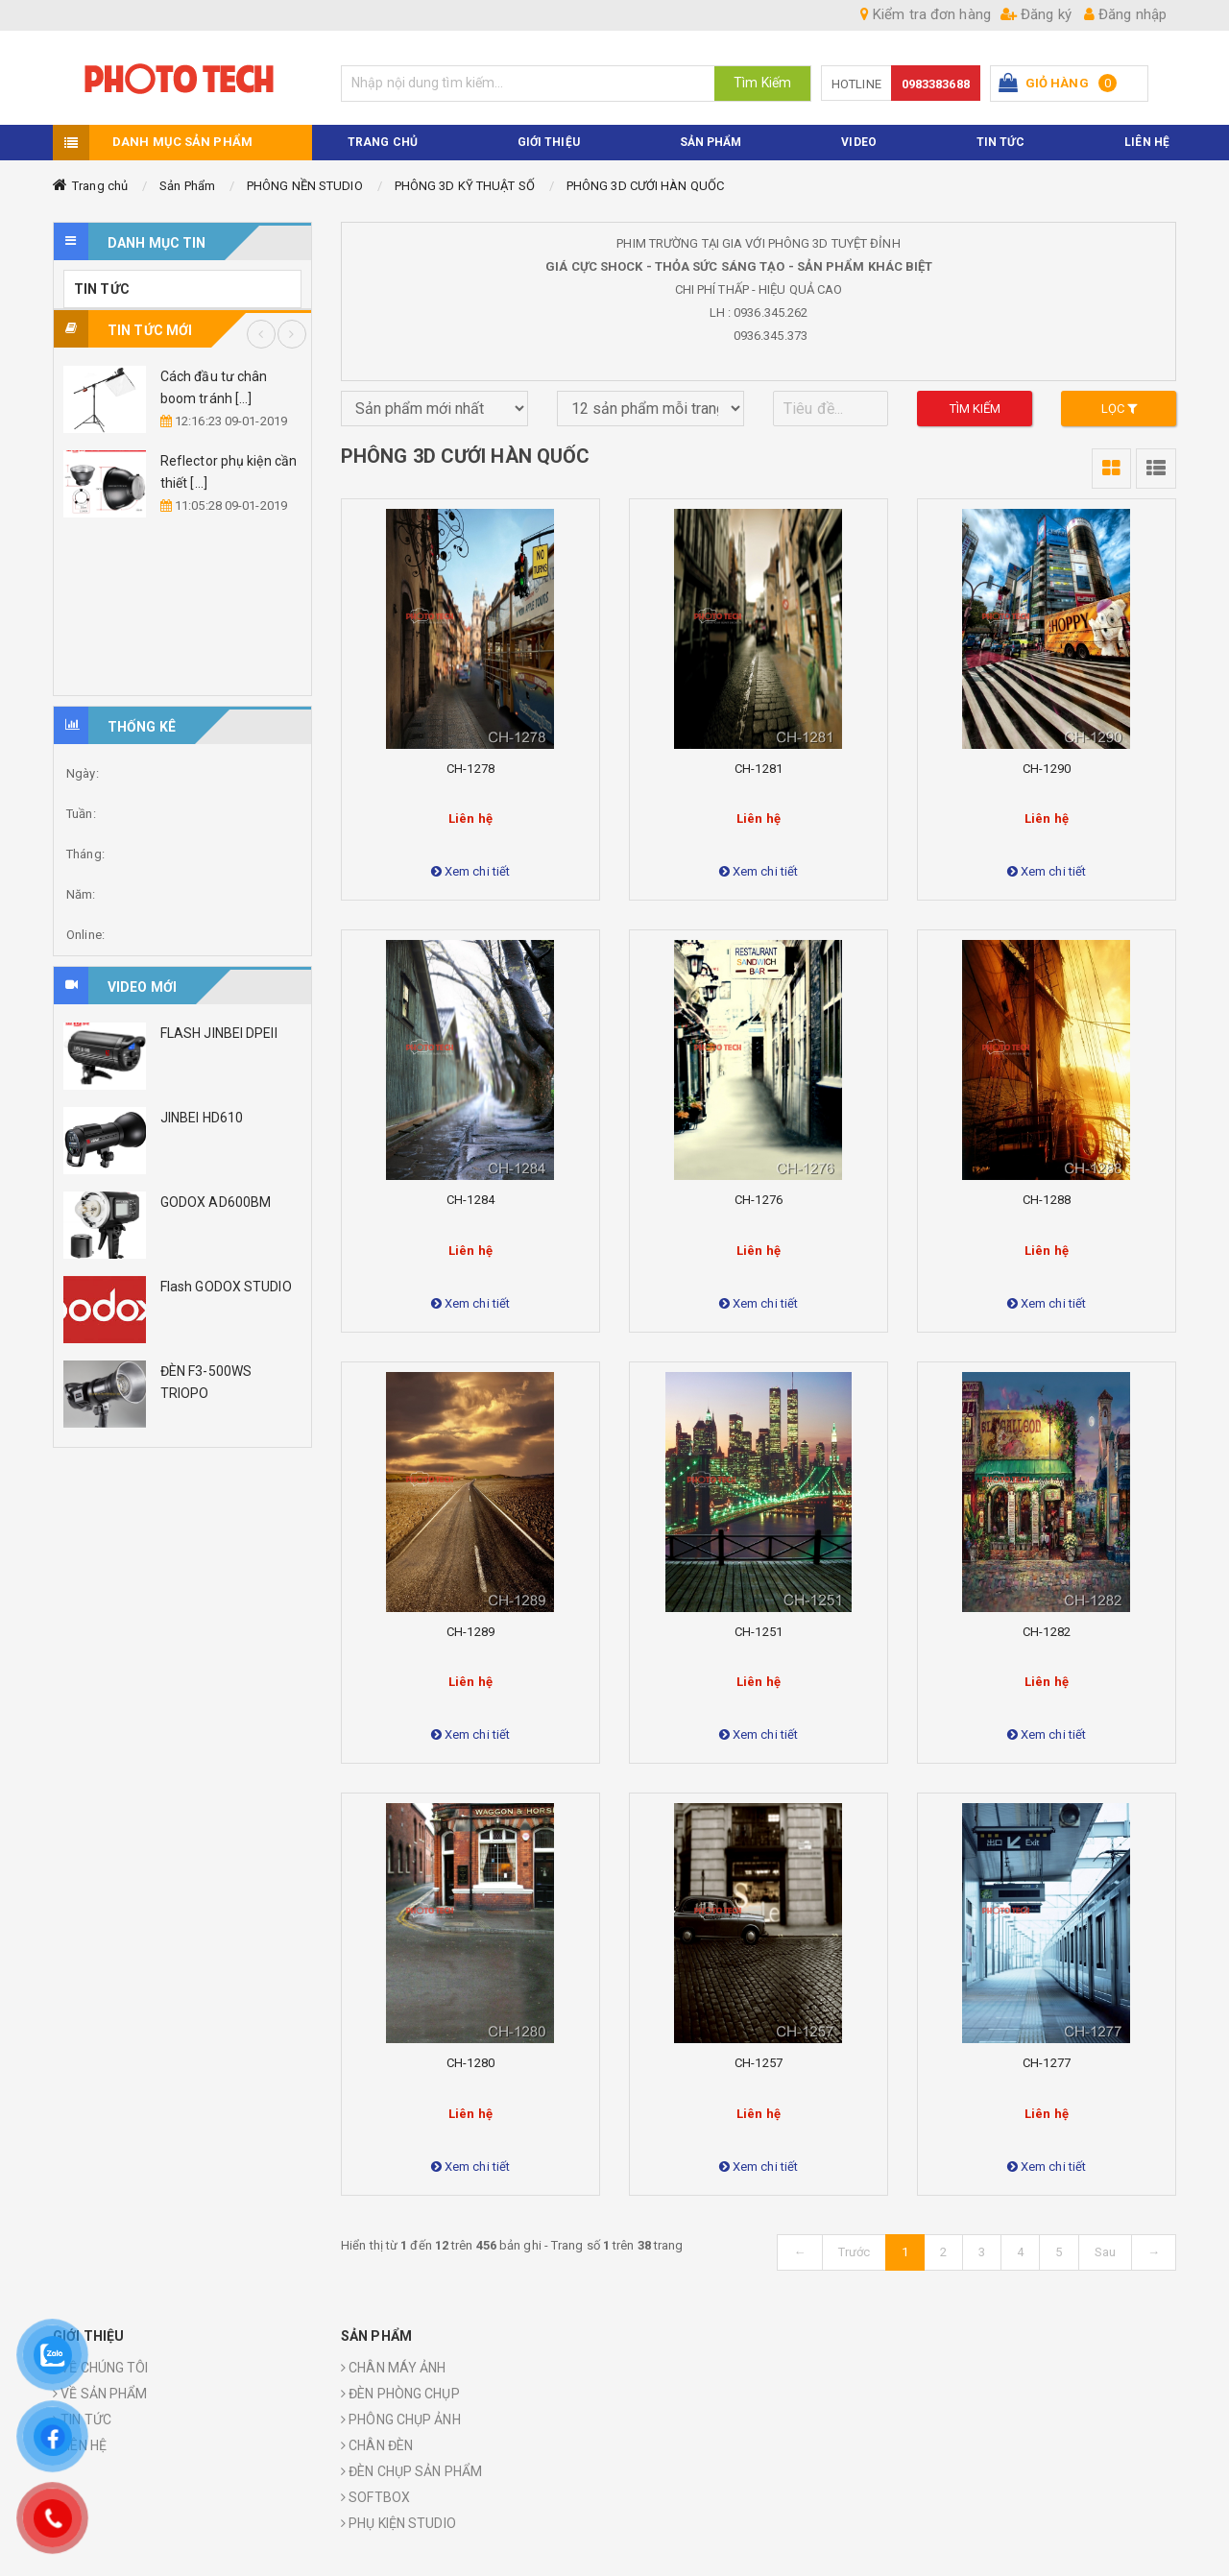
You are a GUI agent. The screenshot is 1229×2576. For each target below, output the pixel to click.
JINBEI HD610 (201, 1117)
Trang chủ (100, 186)
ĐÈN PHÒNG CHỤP (400, 2393)
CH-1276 (759, 1199)
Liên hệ (1146, 142)
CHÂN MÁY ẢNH (393, 2367)
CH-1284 (470, 1199)
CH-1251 (759, 1632)
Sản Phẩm (187, 186)
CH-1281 (759, 768)
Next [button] (291, 334)
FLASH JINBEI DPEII (218, 1033)
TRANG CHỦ (383, 142)
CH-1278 (470, 768)
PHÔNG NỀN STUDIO (305, 186)
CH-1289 (470, 1632)
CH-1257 (759, 2063)
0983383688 (936, 84)
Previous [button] (261, 334)
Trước (854, 2252)
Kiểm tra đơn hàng (925, 14)
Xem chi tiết (470, 871)
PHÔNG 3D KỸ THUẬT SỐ (465, 186)
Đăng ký (1036, 14)
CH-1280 (470, 2063)
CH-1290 (1047, 768)
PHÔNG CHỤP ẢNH (401, 2419)
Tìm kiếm (975, 408)
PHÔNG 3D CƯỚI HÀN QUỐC (645, 186)
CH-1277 (1047, 2063)
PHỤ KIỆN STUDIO (398, 2523)
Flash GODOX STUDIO (226, 1286)
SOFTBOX (375, 2497)
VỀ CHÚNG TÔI (100, 2367)
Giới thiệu (549, 142)
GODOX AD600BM (215, 1202)
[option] (182, 441)
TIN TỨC (1000, 142)
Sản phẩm (711, 142)
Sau (1105, 2252)
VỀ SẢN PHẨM (100, 2393)
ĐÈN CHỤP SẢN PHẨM (411, 2471)
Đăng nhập (1125, 14)
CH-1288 (1047, 1199)
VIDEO (859, 142)
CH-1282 (1047, 1632)
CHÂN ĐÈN (377, 2445)
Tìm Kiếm (762, 82)
